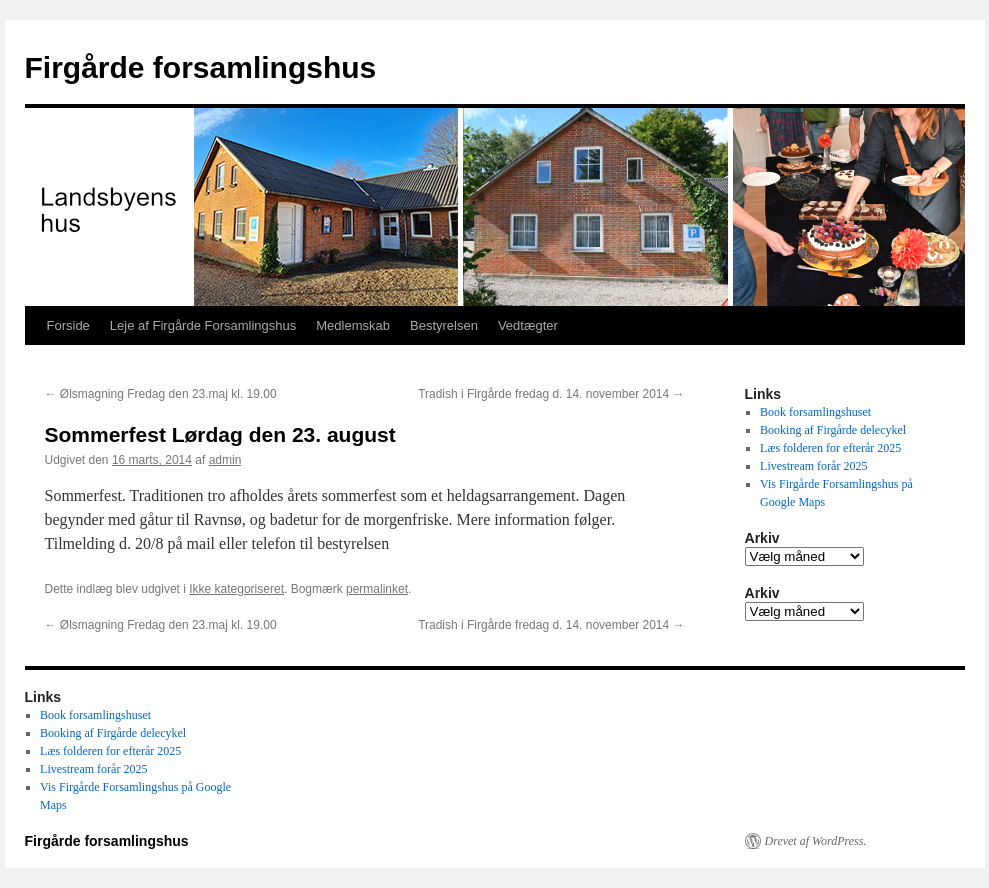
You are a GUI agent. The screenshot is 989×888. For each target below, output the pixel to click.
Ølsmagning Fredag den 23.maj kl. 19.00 (161, 394)
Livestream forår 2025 (813, 466)
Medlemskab (353, 325)
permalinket (377, 589)
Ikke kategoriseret (236, 589)
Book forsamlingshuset (815, 412)
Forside (68, 325)
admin (225, 460)
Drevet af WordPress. (816, 841)
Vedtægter (528, 325)
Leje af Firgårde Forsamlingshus (203, 325)
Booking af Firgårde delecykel (833, 430)
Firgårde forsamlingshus (201, 67)
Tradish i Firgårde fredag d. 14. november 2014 (551, 394)
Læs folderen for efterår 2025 (830, 448)
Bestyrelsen (444, 325)
